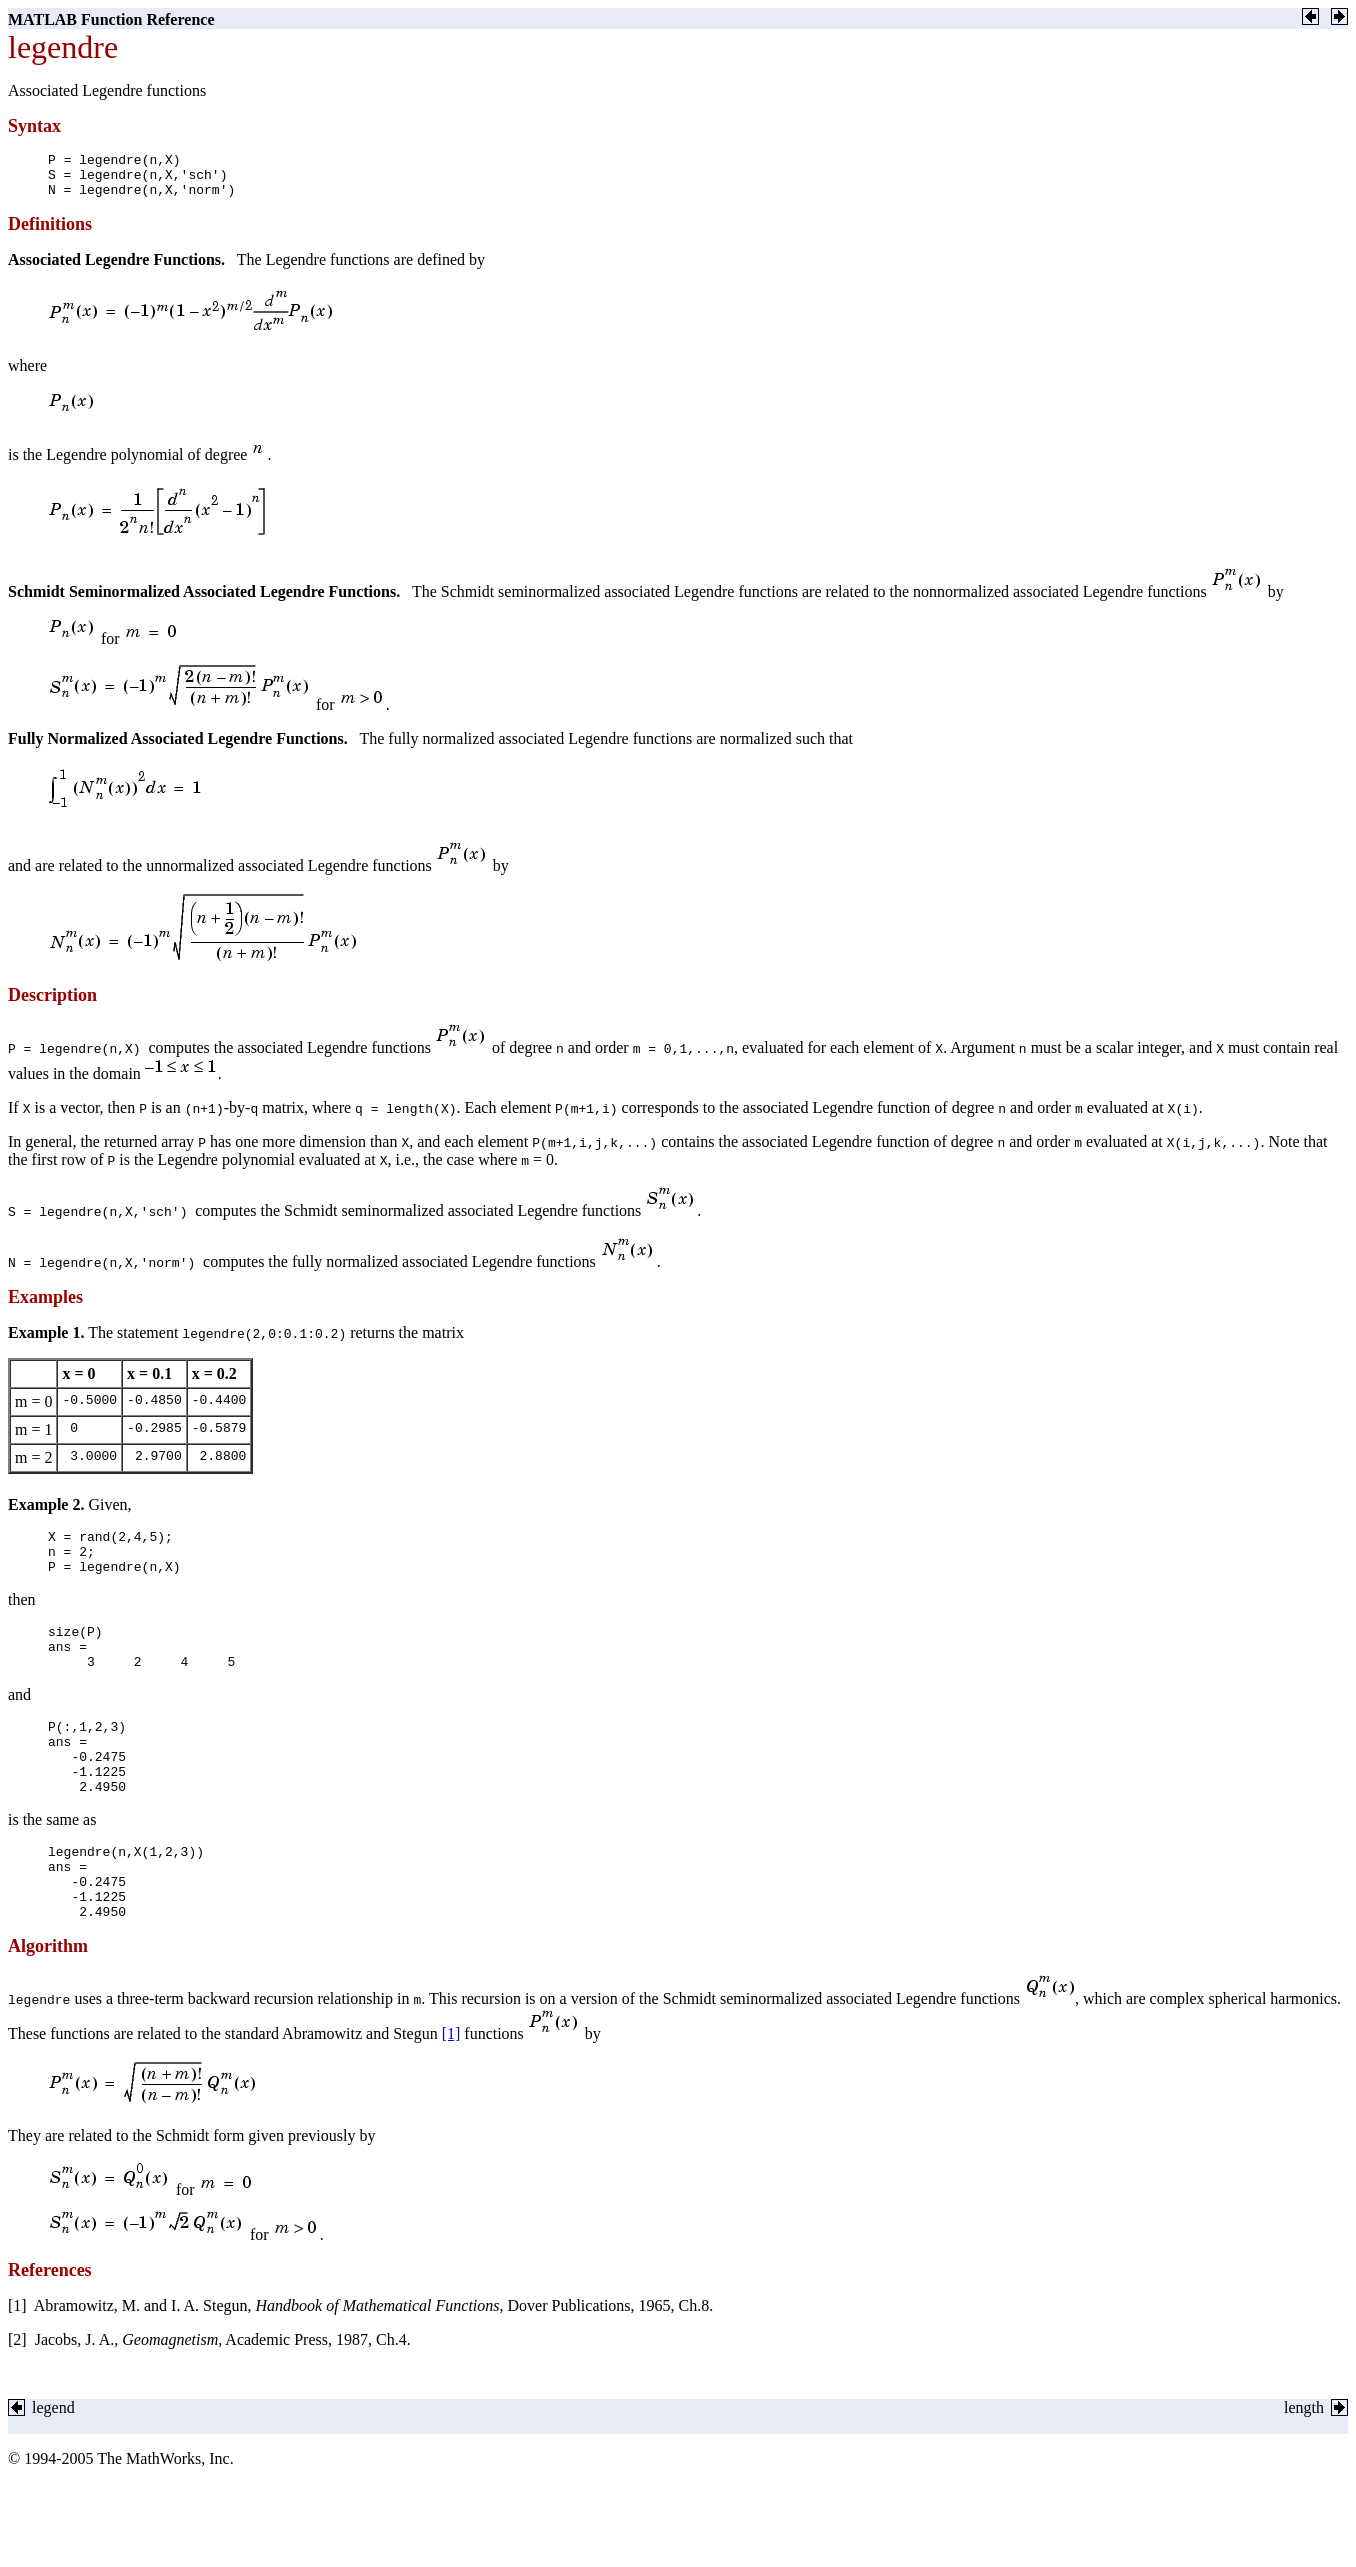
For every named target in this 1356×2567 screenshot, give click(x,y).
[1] (451, 2090)
